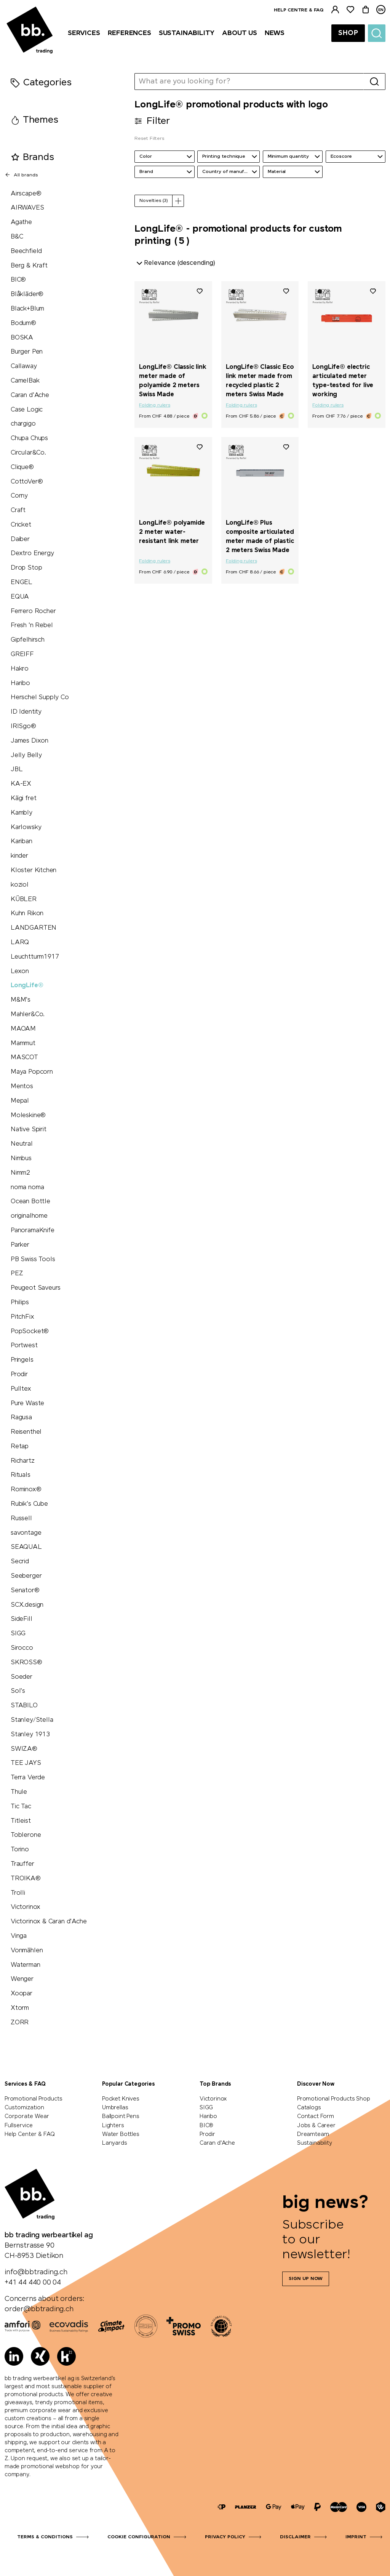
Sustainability (314, 2143)
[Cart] (365, 9)
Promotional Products (33, 2099)
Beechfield (26, 251)
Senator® (25, 1590)
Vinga (19, 1936)
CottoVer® (27, 481)
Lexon (20, 971)
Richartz (23, 1461)
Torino (20, 1849)
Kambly (21, 813)
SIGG (18, 1633)
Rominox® (26, 1489)
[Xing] (40, 2356)
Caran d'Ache (30, 395)
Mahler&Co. (28, 1014)
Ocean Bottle (30, 1201)
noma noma (27, 1187)
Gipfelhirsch (28, 640)
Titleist (21, 1821)
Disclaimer (295, 2537)
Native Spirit (28, 1129)
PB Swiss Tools (33, 1259)
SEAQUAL (26, 1547)
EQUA (20, 596)
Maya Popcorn (32, 1072)
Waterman (25, 1965)
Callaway (24, 366)
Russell (21, 1518)
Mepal (20, 1101)
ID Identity (26, 712)
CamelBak (25, 380)
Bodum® (23, 323)
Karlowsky (26, 827)
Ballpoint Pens (120, 2116)
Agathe (21, 222)
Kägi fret (23, 798)
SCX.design (27, 1605)
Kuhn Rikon (27, 913)
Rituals (20, 1475)
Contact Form (315, 2116)
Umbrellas (115, 2108)
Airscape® (26, 193)
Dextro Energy (32, 553)
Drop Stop (26, 568)
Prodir (19, 1374)
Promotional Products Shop (333, 2099)
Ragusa (21, 1417)
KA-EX (21, 784)
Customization (24, 2108)
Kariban (21, 841)
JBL (16, 769)
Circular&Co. (28, 452)
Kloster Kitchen (33, 870)
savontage (26, 1533)
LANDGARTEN (33, 928)
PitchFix (22, 1317)
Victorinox (25, 1907)
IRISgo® (23, 726)
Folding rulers (154, 405)
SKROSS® (26, 1662)
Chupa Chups (29, 438)
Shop (348, 33)
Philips (20, 1302)
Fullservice (19, 2126)
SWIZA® (24, 1749)
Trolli (18, 1893)
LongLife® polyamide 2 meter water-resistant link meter (172, 532)
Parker (20, 1245)
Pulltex (21, 1389)
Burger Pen (27, 351)
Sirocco (22, 1648)
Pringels (22, 1360)
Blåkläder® (27, 294)
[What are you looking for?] (249, 81)
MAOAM (23, 1029)
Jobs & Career (316, 2126)
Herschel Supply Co (40, 697)
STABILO (24, 1705)
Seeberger (26, 1576)
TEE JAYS (26, 1763)
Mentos (22, 1086)
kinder (19, 856)
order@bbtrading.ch (39, 2309)
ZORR (20, 2022)
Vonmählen (27, 1950)
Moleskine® (28, 1115)
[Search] (374, 81)
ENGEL (21, 582)
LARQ (20, 942)
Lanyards (114, 2143)
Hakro (20, 668)
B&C (17, 236)
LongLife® (27, 985)
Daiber (20, 539)
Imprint (355, 2537)
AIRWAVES (27, 207)
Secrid (20, 1561)
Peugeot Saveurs (36, 1288)
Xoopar (21, 1993)
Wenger (22, 1979)
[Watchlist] (350, 9)
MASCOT (24, 1057)
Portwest (24, 1345)
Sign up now (306, 2278)
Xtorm (20, 2008)
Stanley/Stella (32, 1720)
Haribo (20, 683)
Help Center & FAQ (30, 2134)
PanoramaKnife (32, 1230)
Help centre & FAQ (298, 10)
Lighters (113, 2126)
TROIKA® (26, 1878)
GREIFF (22, 654)
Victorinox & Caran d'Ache (49, 1921)
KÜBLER (24, 899)
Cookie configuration (138, 2537)
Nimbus (21, 1158)
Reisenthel (26, 1432)
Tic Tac (21, 1806)
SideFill (21, 1619)
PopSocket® (30, 1331)
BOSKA (22, 337)
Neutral (22, 1144)
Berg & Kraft (29, 265)
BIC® (18, 279)
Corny (19, 496)
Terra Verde (28, 1777)
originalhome (29, 1216)
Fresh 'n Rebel (32, 625)
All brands (21, 175)
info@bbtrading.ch (36, 2272)
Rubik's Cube (29, 1504)
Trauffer (22, 1864)
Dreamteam (313, 2134)
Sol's (18, 1691)
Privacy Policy (225, 2537)
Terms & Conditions (45, 2537)
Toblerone (26, 1835)
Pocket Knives (120, 2099)
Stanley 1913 (30, 1734)
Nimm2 (20, 1173)
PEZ (17, 1273)
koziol (20, 885)
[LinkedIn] (14, 2356)
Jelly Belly (26, 755)
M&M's (20, 1000)
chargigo (23, 423)
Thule (19, 1792)
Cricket (21, 524)
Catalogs (309, 2108)
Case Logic (27, 409)
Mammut (23, 1043)
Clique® (22, 467)
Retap (20, 1446)
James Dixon (29, 740)
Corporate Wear (27, 2116)
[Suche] (376, 33)
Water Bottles (120, 2134)
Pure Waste (27, 1403)
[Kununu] (66, 2356)
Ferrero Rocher (33, 611)
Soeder (21, 1677)
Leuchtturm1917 (35, 957)
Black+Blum (27, 308)
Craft (18, 510)
